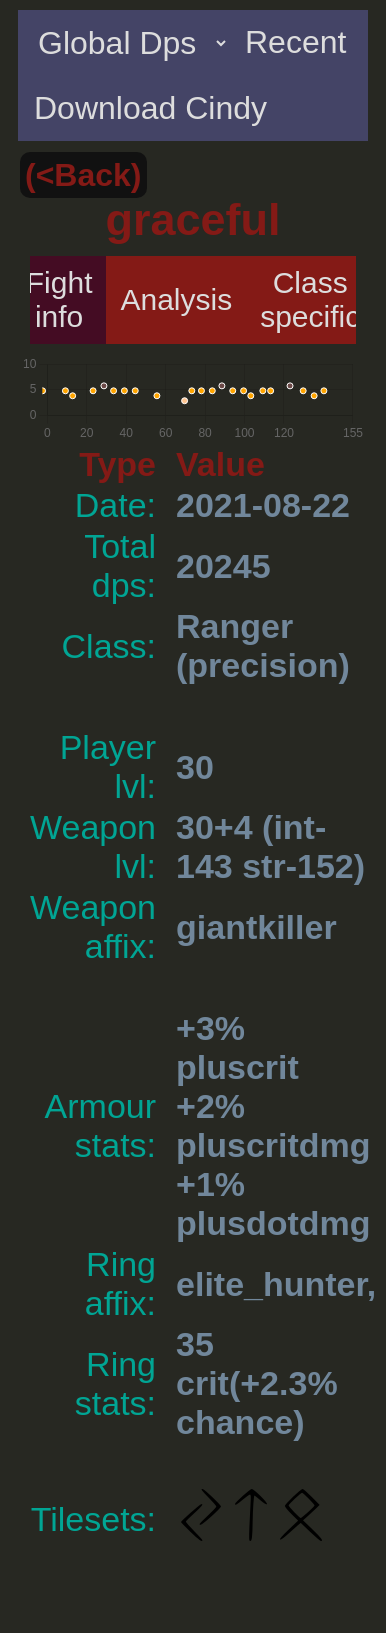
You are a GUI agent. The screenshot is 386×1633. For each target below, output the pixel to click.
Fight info (59, 299)
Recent (295, 42)
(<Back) (83, 175)
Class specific (310, 299)
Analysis (176, 299)
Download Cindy (150, 108)
